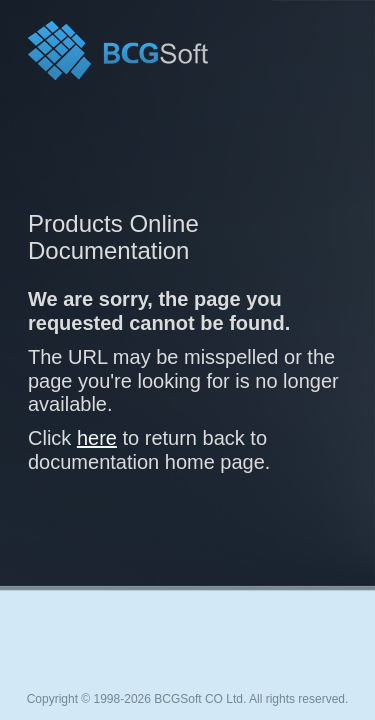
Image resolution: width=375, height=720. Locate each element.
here (97, 438)
